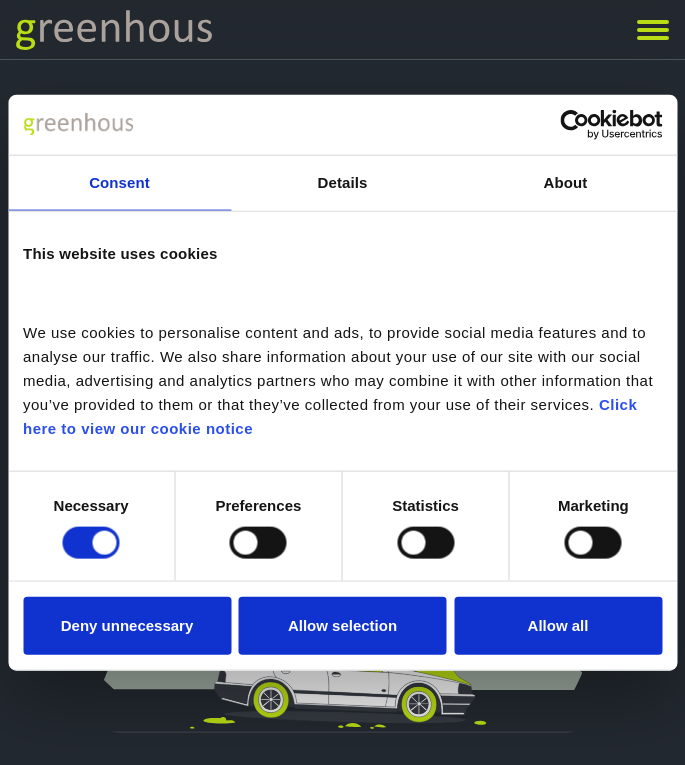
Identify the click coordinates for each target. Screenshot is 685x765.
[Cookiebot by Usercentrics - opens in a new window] (574, 124)
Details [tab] (343, 181)
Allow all (558, 625)
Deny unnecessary (127, 625)
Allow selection (342, 625)
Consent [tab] (119, 181)
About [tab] (566, 181)
